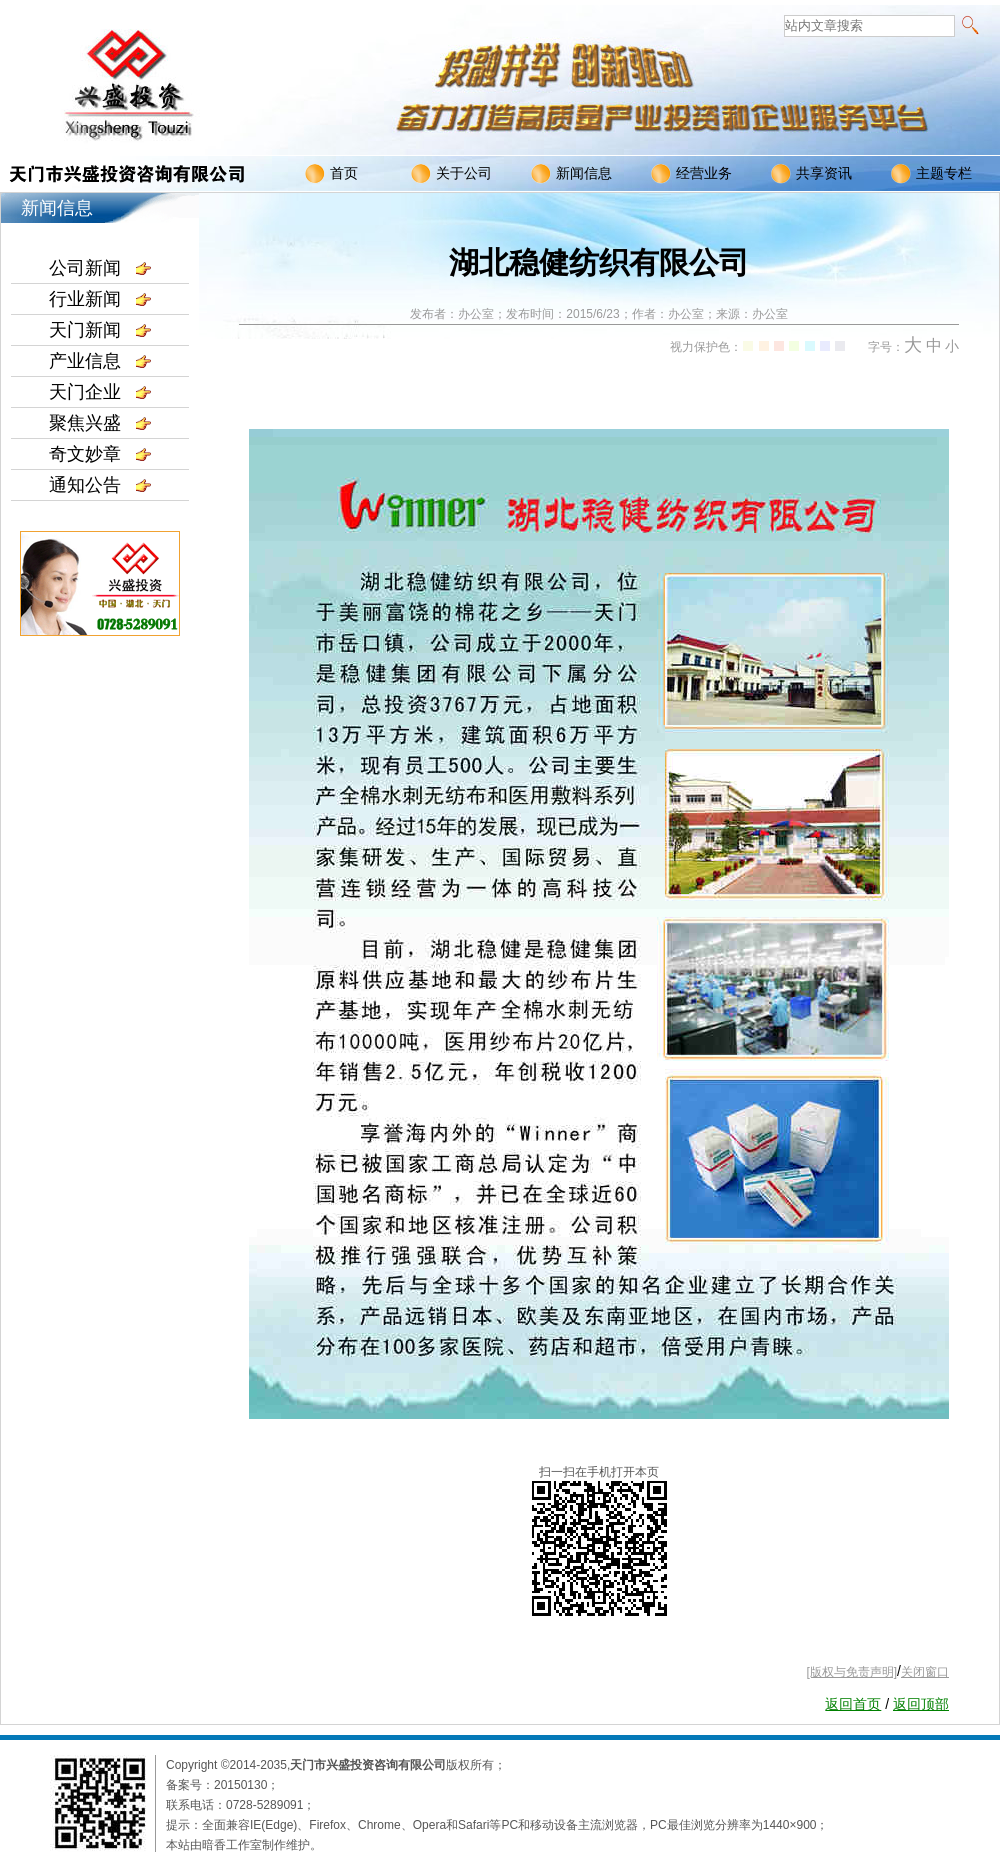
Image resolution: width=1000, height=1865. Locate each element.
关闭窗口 (925, 1672)
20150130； (246, 1785)
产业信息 (100, 361)
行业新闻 (100, 299)
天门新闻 (100, 330)
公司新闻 (100, 268)
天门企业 (100, 392)
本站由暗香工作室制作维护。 (244, 1845)
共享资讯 (811, 174)
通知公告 (100, 485)
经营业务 (691, 174)
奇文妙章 (100, 454)
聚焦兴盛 (100, 423)
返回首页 (853, 1704)
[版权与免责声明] (851, 1672)
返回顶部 (921, 1704)
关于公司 (451, 174)
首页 (331, 174)
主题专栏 (931, 174)
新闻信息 (571, 174)
